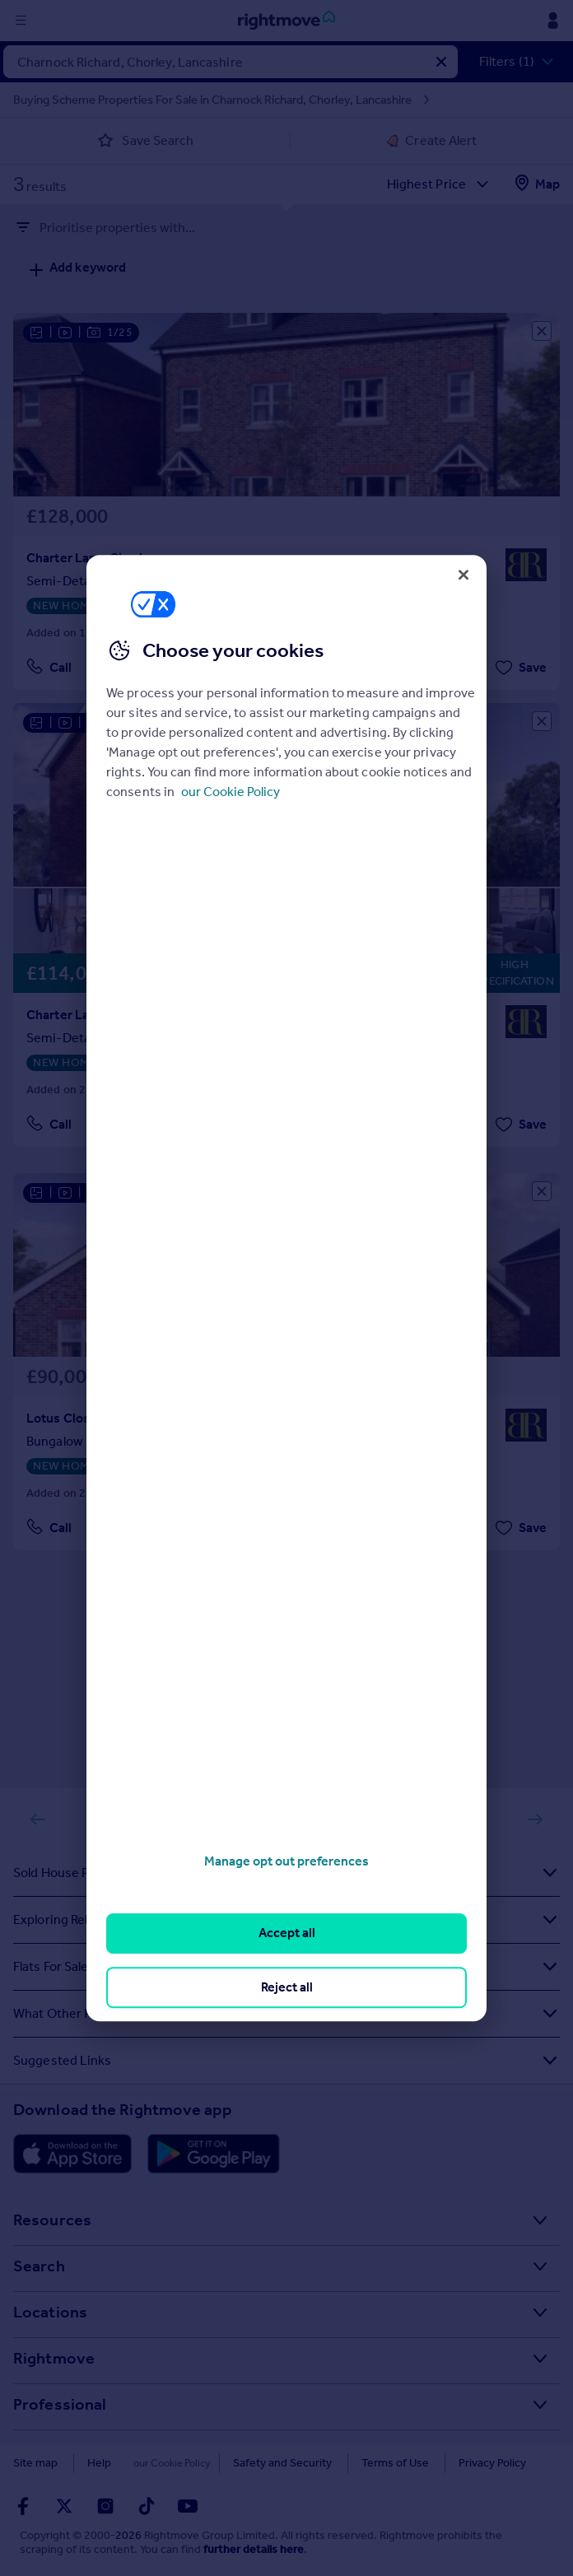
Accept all (287, 1933)
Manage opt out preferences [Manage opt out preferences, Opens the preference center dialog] (286, 1861)
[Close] (463, 575)
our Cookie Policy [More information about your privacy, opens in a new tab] (230, 791)
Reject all (287, 1987)
